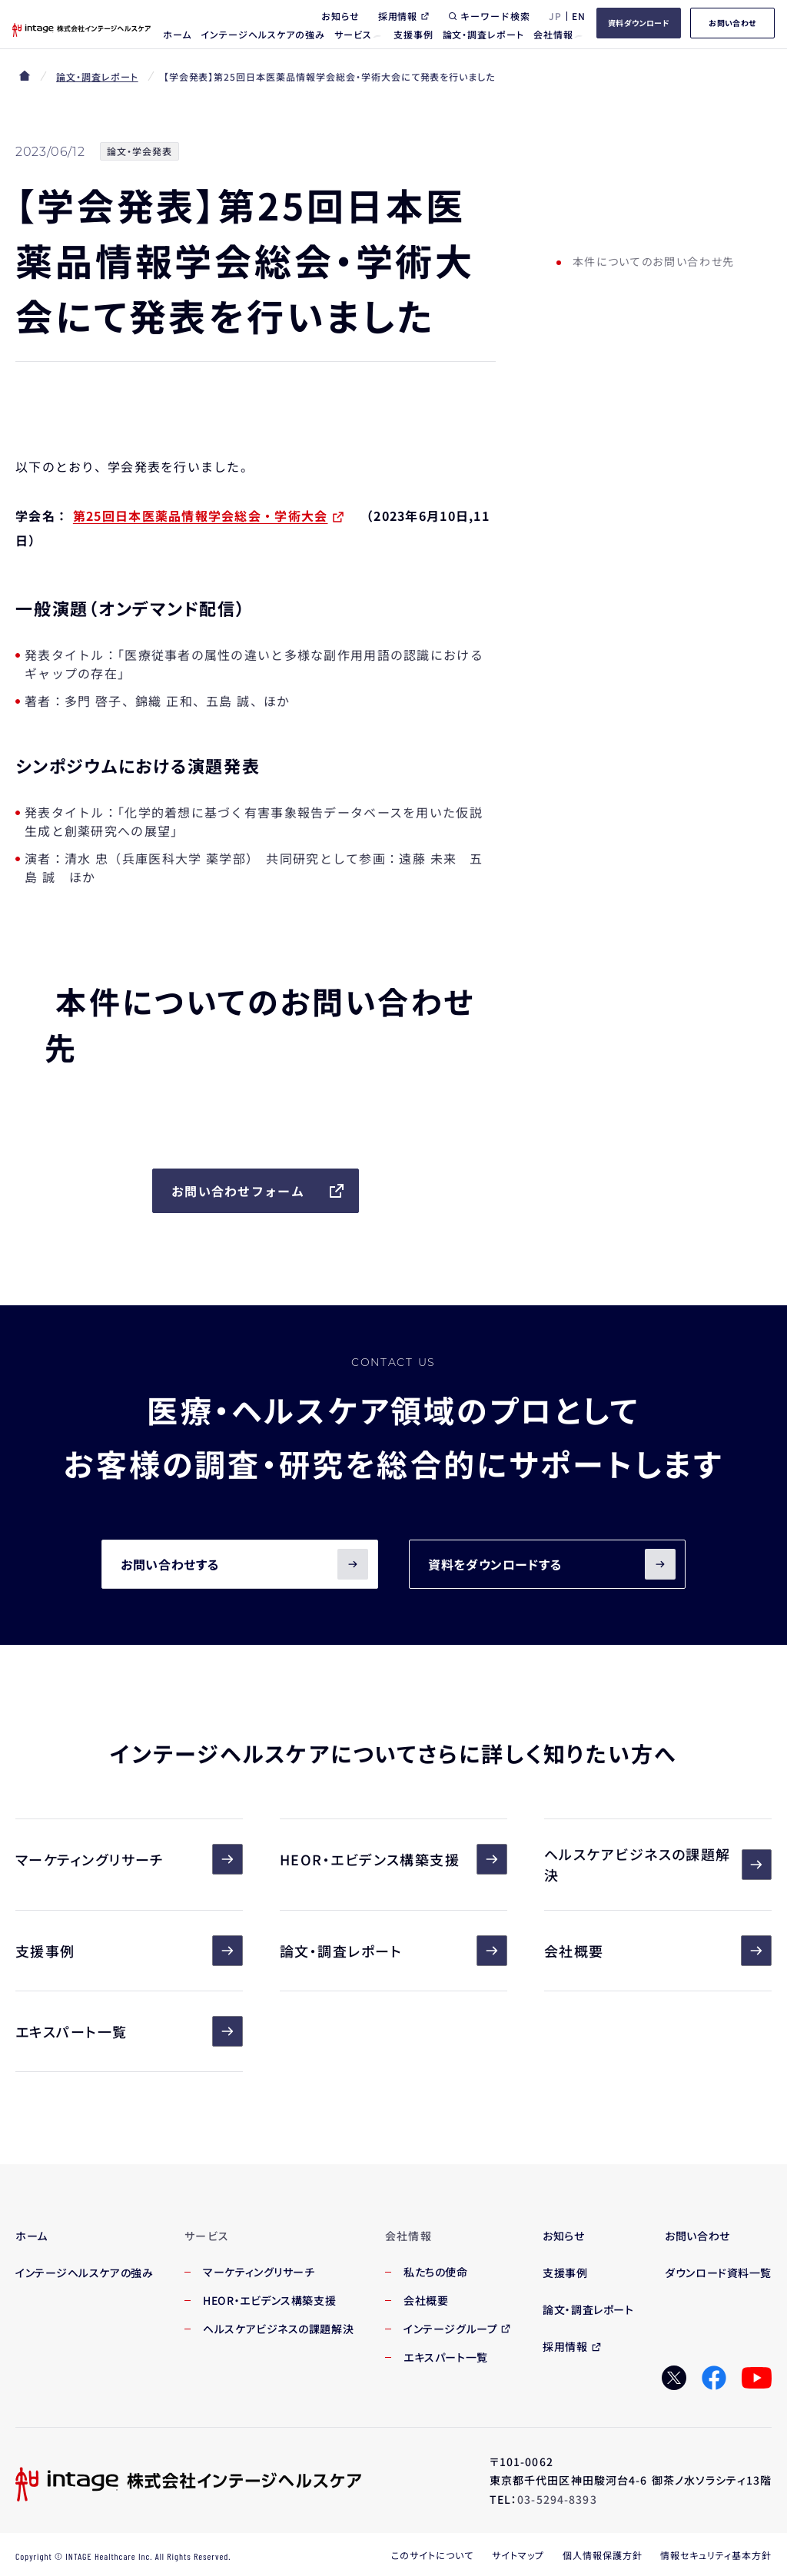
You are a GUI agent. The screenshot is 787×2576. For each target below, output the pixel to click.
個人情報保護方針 (603, 2554)
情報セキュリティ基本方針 (716, 2554)
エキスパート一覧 (129, 2031)
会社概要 (658, 1950)
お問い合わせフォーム (258, 1191)
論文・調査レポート (97, 76)
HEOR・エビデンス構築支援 (393, 1859)
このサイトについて (432, 2554)
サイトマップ (518, 2554)
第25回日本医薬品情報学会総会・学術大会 (200, 515)
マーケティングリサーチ (129, 1859)
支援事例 (129, 1950)
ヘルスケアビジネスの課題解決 (658, 1864)
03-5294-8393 (556, 2499)
